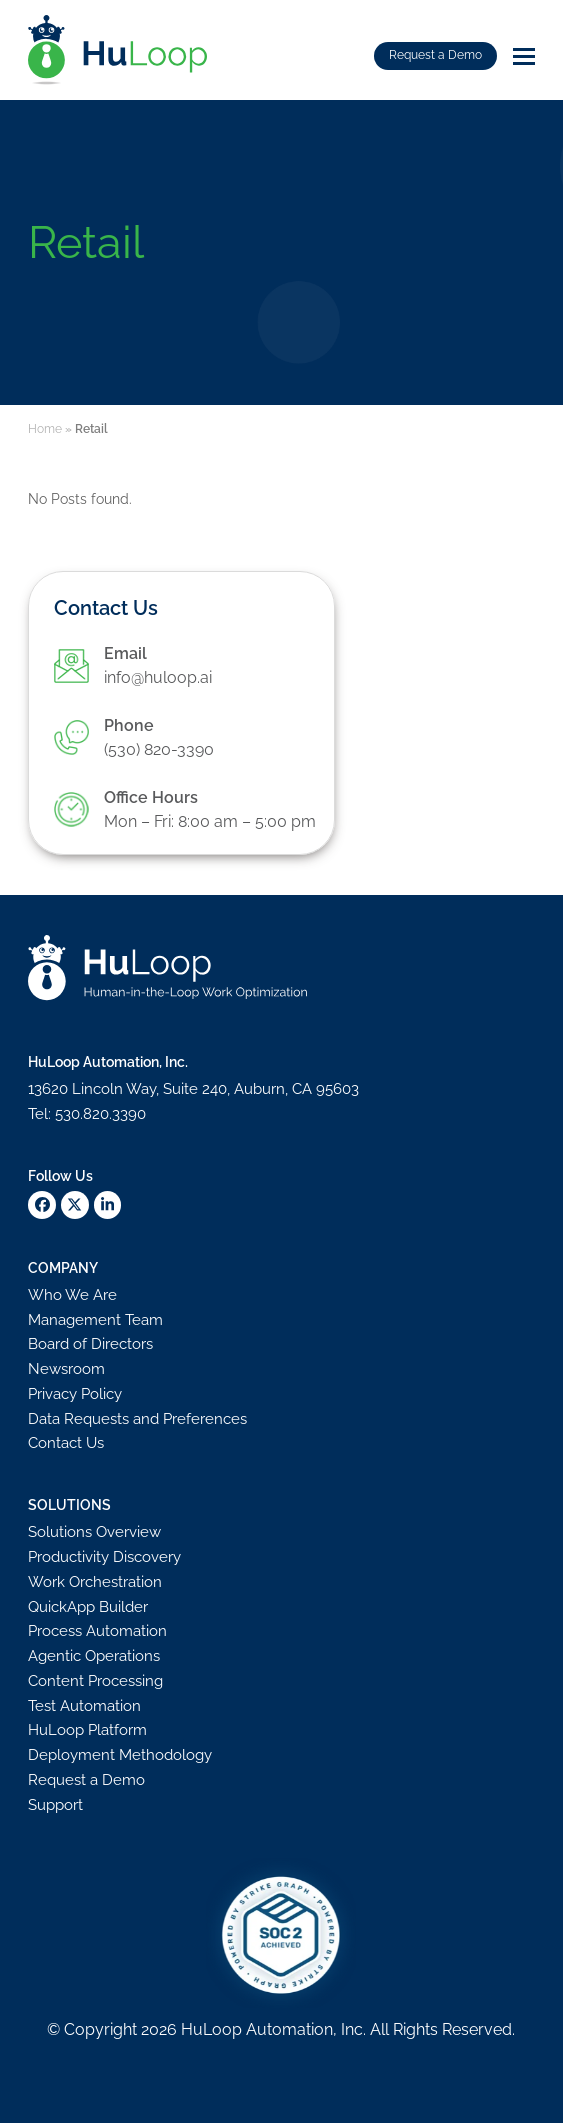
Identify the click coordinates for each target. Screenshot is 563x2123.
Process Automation (97, 1631)
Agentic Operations (94, 1656)
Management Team (95, 1320)
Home (45, 429)
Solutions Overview (94, 1532)
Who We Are (72, 1295)
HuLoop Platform (87, 1730)
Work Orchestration (95, 1582)
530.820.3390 (100, 1114)
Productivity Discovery (104, 1557)
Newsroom (66, 1369)
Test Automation (84, 1706)
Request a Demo (435, 55)
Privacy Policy (75, 1394)
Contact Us (66, 1443)
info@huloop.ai (158, 677)
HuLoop (211, 2029)
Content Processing (95, 1681)
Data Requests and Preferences (137, 1419)
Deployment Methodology (120, 1755)
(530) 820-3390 (159, 749)
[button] (524, 56)
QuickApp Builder (88, 1607)
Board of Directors (90, 1344)
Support (55, 1805)
